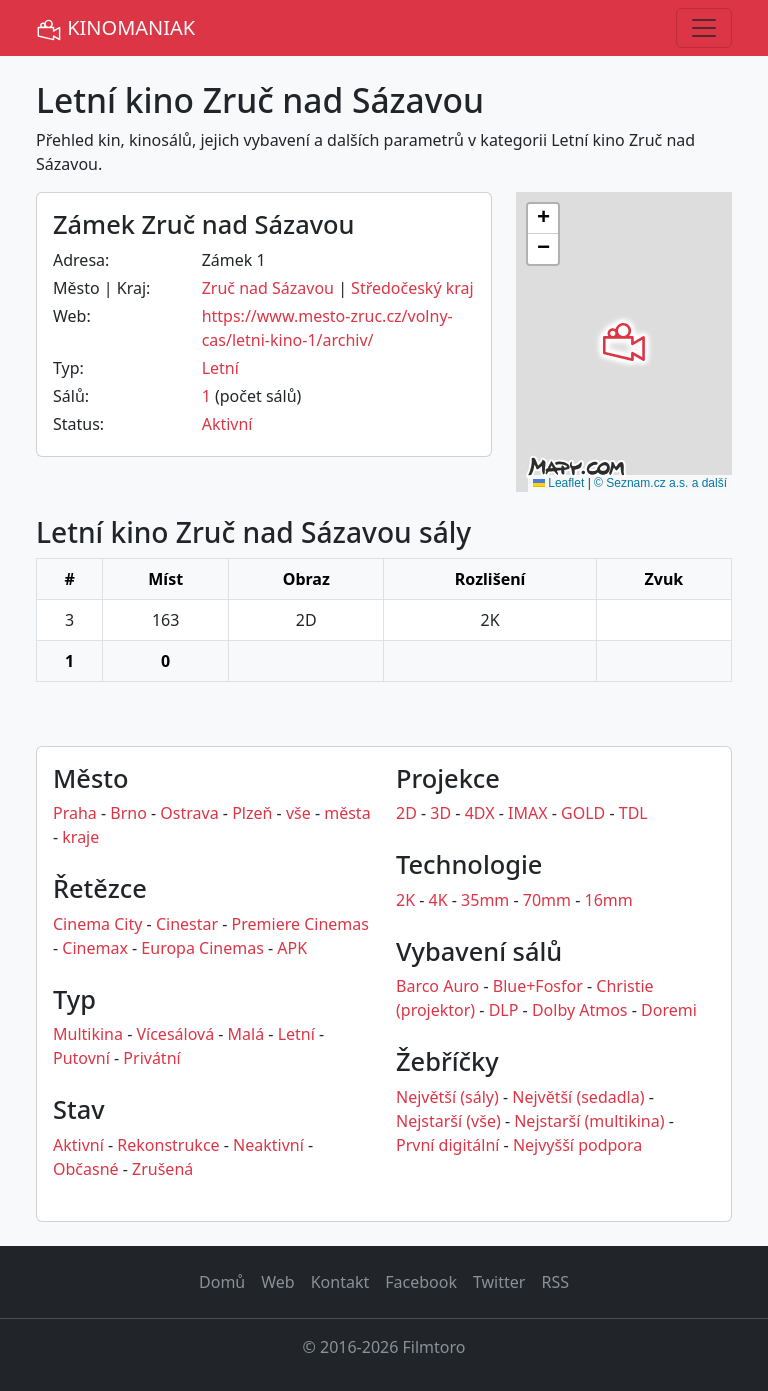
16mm (609, 900)
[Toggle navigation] (704, 28)
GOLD (583, 813)
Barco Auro (437, 986)
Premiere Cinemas (300, 924)
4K (438, 900)
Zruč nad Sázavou (268, 288)
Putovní (81, 1058)
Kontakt (340, 1282)
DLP (504, 1010)
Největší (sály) (447, 1097)
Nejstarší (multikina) (589, 1121)
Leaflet (558, 483)
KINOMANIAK (115, 28)
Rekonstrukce (168, 1145)
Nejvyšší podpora (577, 1145)
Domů (222, 1282)
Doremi (669, 1010)
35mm (485, 900)
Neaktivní (268, 1145)
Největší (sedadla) (578, 1097)
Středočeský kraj (412, 288)
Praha (75, 813)
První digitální (447, 1145)
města (347, 813)
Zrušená (162, 1169)
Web (277, 1282)
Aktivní (227, 424)
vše (298, 813)
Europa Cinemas (202, 948)
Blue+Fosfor (538, 986)
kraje (80, 837)
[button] (624, 342)
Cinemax (95, 948)
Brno (128, 813)
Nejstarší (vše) (448, 1121)
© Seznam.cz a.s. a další (660, 483)
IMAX (528, 813)
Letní (220, 368)
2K (405, 900)
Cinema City (97, 924)
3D (440, 813)
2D (406, 813)
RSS (555, 1282)
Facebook (421, 1282)
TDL (633, 813)
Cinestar (187, 924)
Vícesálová (175, 1034)
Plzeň (252, 813)
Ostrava (189, 813)
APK (292, 948)
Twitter (499, 1282)
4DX (480, 813)
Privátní (151, 1058)
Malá (246, 1034)
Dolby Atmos (580, 1010)
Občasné (86, 1169)
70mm (547, 900)
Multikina (88, 1034)
